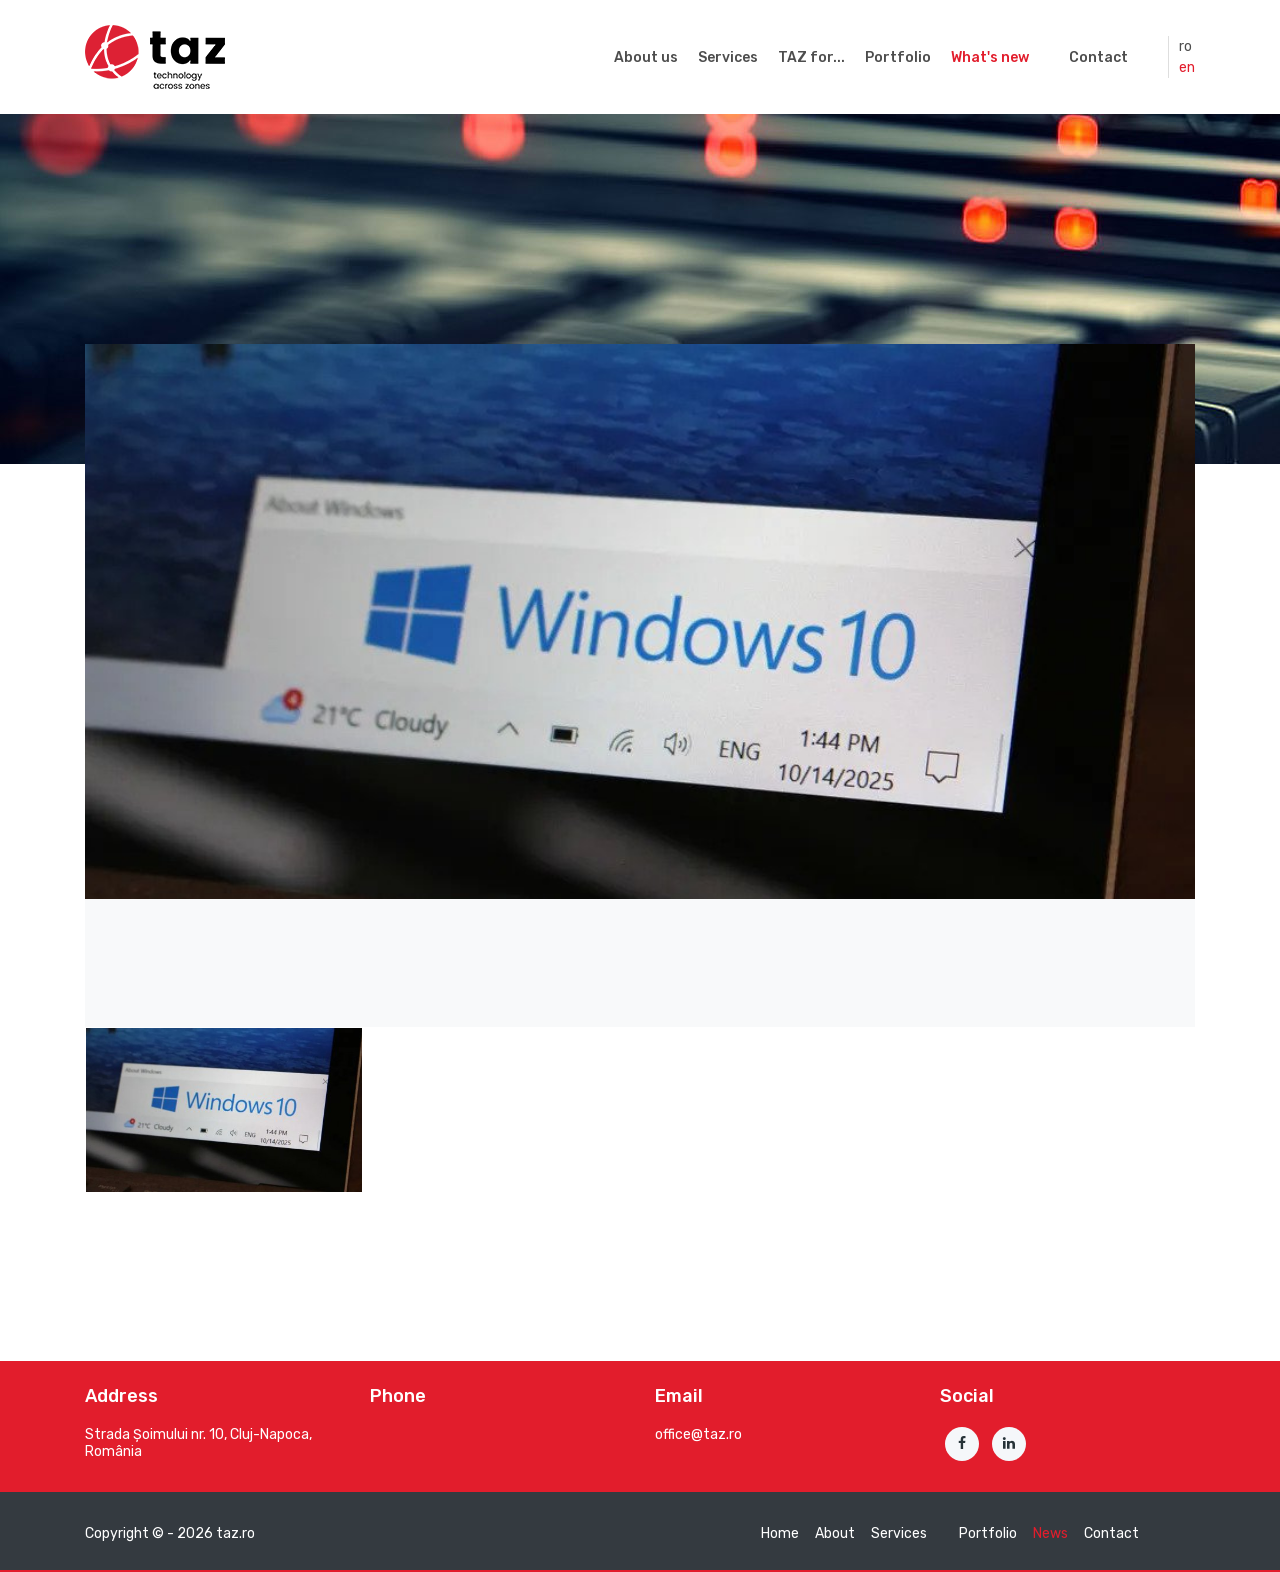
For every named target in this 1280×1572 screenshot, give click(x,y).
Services (728, 57)
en (1187, 67)
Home (780, 1533)
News (1050, 1533)
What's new (990, 57)
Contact (1098, 57)
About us (646, 57)
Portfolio (898, 57)
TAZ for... (811, 57)
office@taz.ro (698, 1434)
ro (1185, 46)
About (835, 1533)
